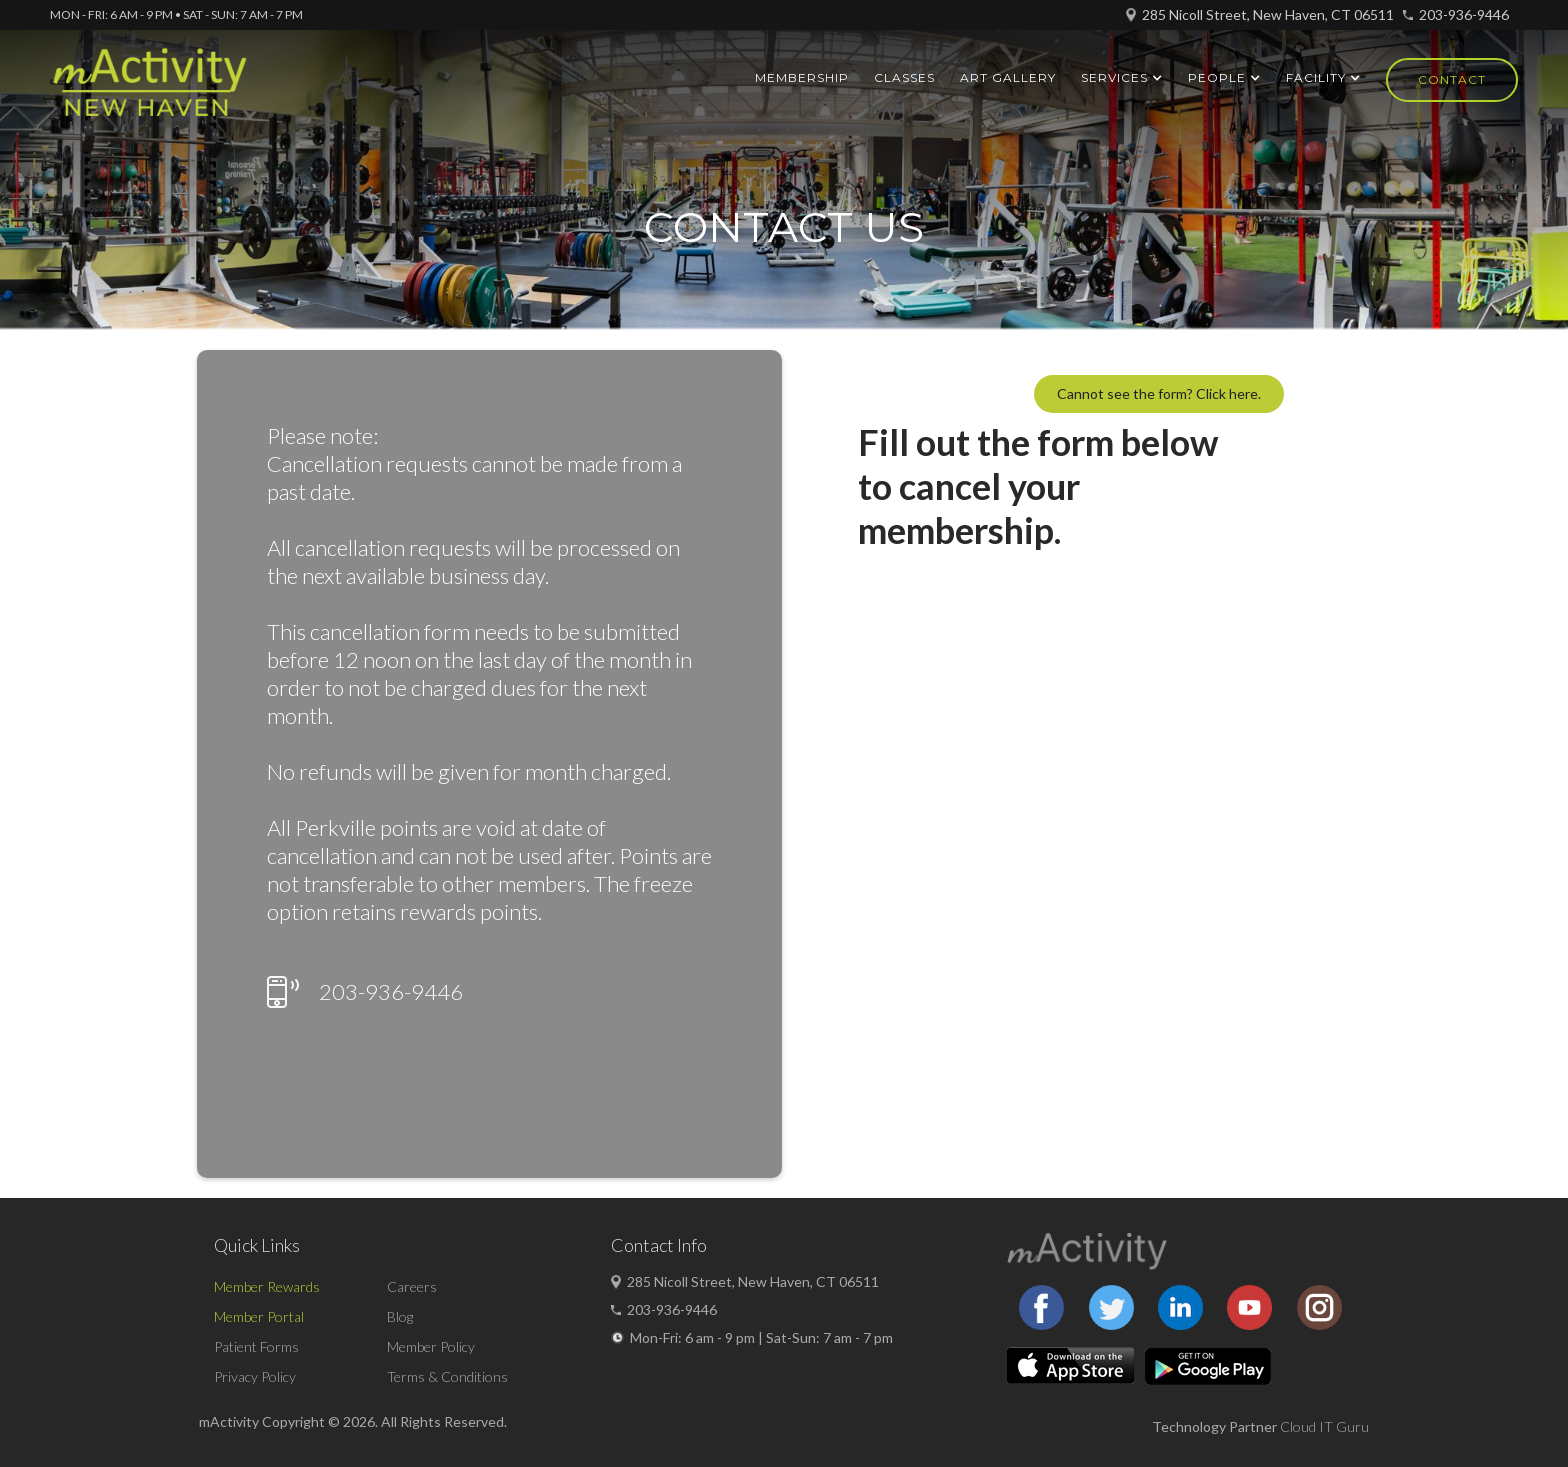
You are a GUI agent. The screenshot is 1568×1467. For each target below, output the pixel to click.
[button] (1122, 78)
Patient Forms (256, 1346)
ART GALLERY (1008, 77)
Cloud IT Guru (1324, 1426)
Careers (412, 1286)
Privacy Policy (255, 1376)
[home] (149, 91)
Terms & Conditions (447, 1376)
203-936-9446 (1464, 14)
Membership (802, 77)
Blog (400, 1316)
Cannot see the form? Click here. (1159, 393)
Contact (1452, 79)
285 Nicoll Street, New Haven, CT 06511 (1268, 14)
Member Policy (431, 1346)
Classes (904, 77)
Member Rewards (267, 1286)
